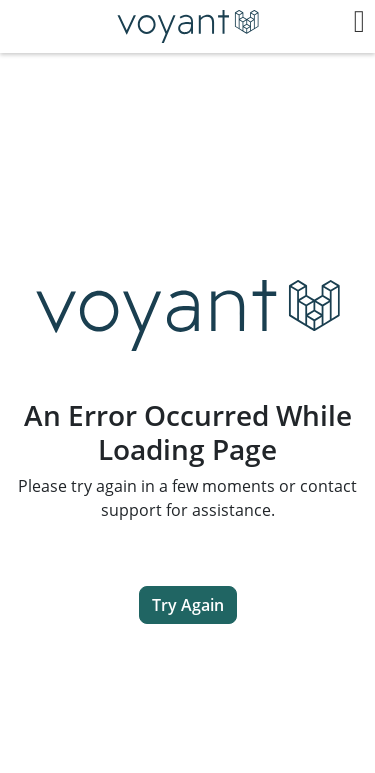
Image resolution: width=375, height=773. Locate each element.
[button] (359, 22)
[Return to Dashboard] (187, 26)
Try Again (188, 605)
